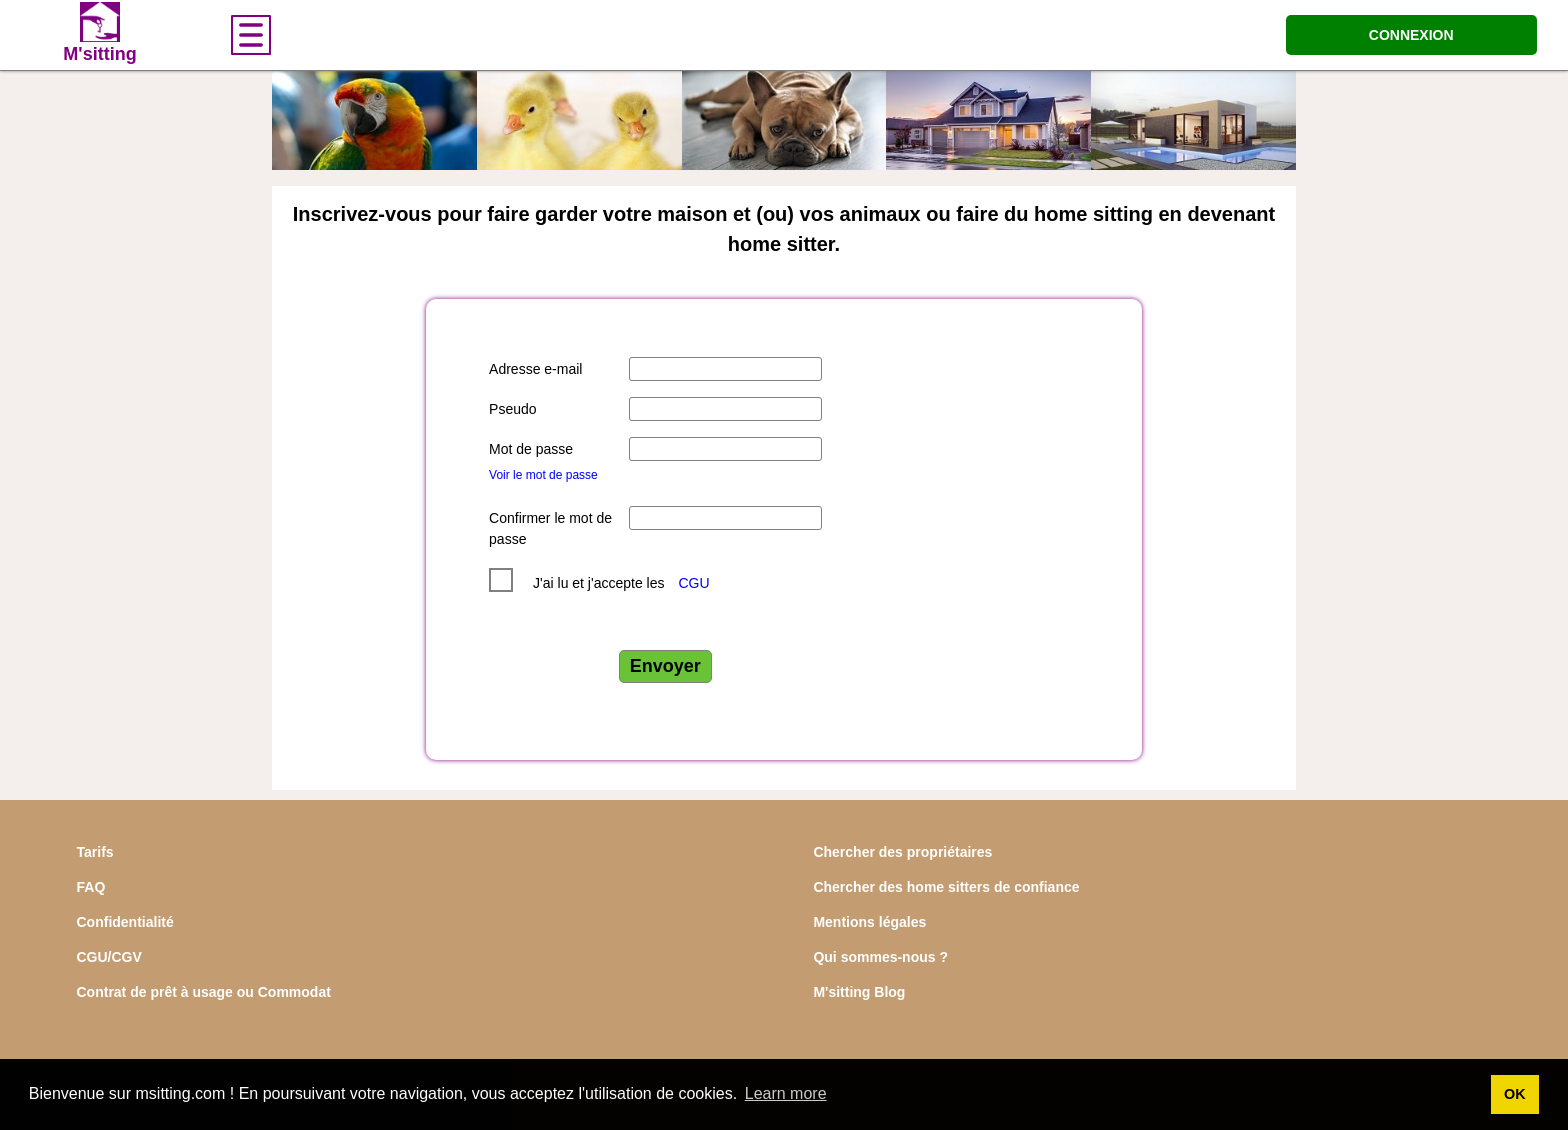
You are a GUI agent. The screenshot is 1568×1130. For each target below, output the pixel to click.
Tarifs (95, 852)
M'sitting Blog (859, 992)
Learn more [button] (786, 1093)
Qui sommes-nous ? (880, 957)
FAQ (91, 887)
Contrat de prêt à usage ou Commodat (204, 992)
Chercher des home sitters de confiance (946, 887)
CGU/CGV (109, 957)
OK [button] (1515, 1094)
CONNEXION (1411, 35)
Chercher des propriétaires (902, 852)
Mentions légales (869, 922)
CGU (693, 583)
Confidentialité (125, 922)
